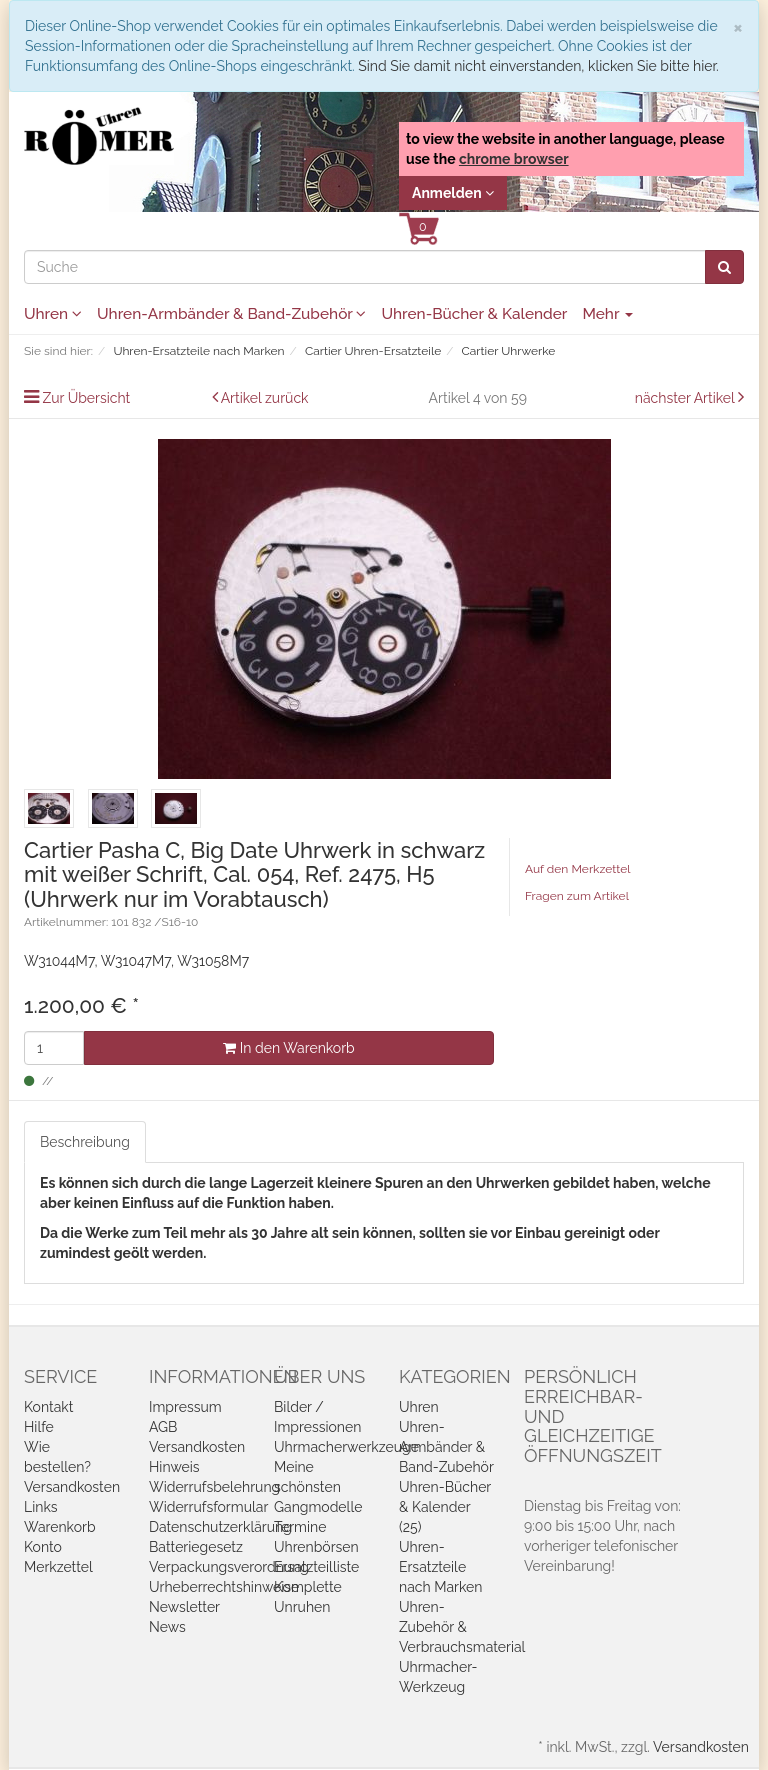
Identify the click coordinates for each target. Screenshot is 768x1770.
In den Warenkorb (288, 1048)
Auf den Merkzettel (577, 869)
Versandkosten (72, 1487)
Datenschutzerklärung (220, 1527)
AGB (163, 1427)
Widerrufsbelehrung (214, 1487)
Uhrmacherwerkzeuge (346, 1447)
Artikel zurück (265, 398)
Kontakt (48, 1407)
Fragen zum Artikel (577, 896)
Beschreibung (85, 1142)
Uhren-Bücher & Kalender (474, 314)
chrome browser (514, 159)
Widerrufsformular (208, 1507)
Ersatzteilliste (316, 1567)
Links (41, 1507)
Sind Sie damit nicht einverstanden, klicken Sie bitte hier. (538, 66)
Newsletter (184, 1607)
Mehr (607, 314)
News (167, 1627)
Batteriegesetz (196, 1547)
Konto (43, 1547)
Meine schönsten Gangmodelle (318, 1487)
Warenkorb (60, 1527)
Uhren (53, 314)
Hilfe (39, 1427)
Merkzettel (58, 1567)
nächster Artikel (686, 398)
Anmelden (453, 193)
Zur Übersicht (87, 398)
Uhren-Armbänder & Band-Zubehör (231, 314)
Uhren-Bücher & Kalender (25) (445, 1507)
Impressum (185, 1407)
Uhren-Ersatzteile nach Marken (440, 1567)
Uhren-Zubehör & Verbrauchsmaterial (462, 1627)
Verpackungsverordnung (229, 1567)
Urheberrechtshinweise (224, 1587)
